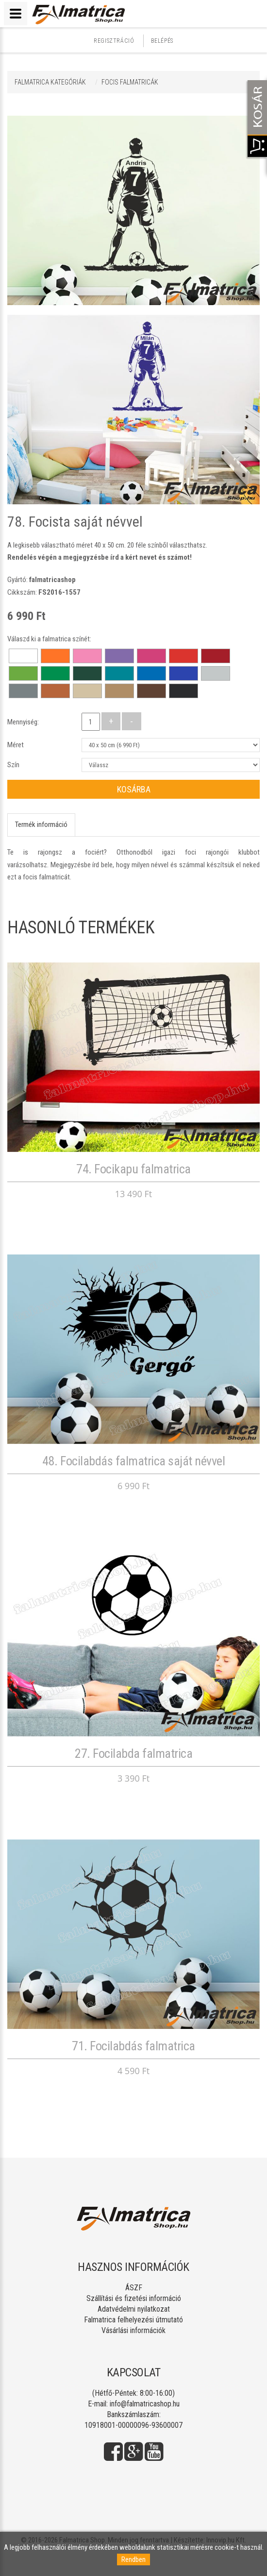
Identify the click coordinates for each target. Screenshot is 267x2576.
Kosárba (133, 789)
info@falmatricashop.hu (145, 2403)
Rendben (133, 2559)
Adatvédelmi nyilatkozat (134, 2309)
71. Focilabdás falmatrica (133, 2046)
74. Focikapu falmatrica (133, 1169)
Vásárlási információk (133, 2330)
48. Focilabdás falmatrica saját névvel (133, 1461)
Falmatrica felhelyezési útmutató (133, 2319)
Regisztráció (114, 40)
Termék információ (41, 824)
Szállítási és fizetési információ (133, 2298)
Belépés (162, 40)
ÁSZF (133, 2287)
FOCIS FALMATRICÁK (129, 82)
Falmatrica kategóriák (50, 82)
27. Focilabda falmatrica (133, 1753)
